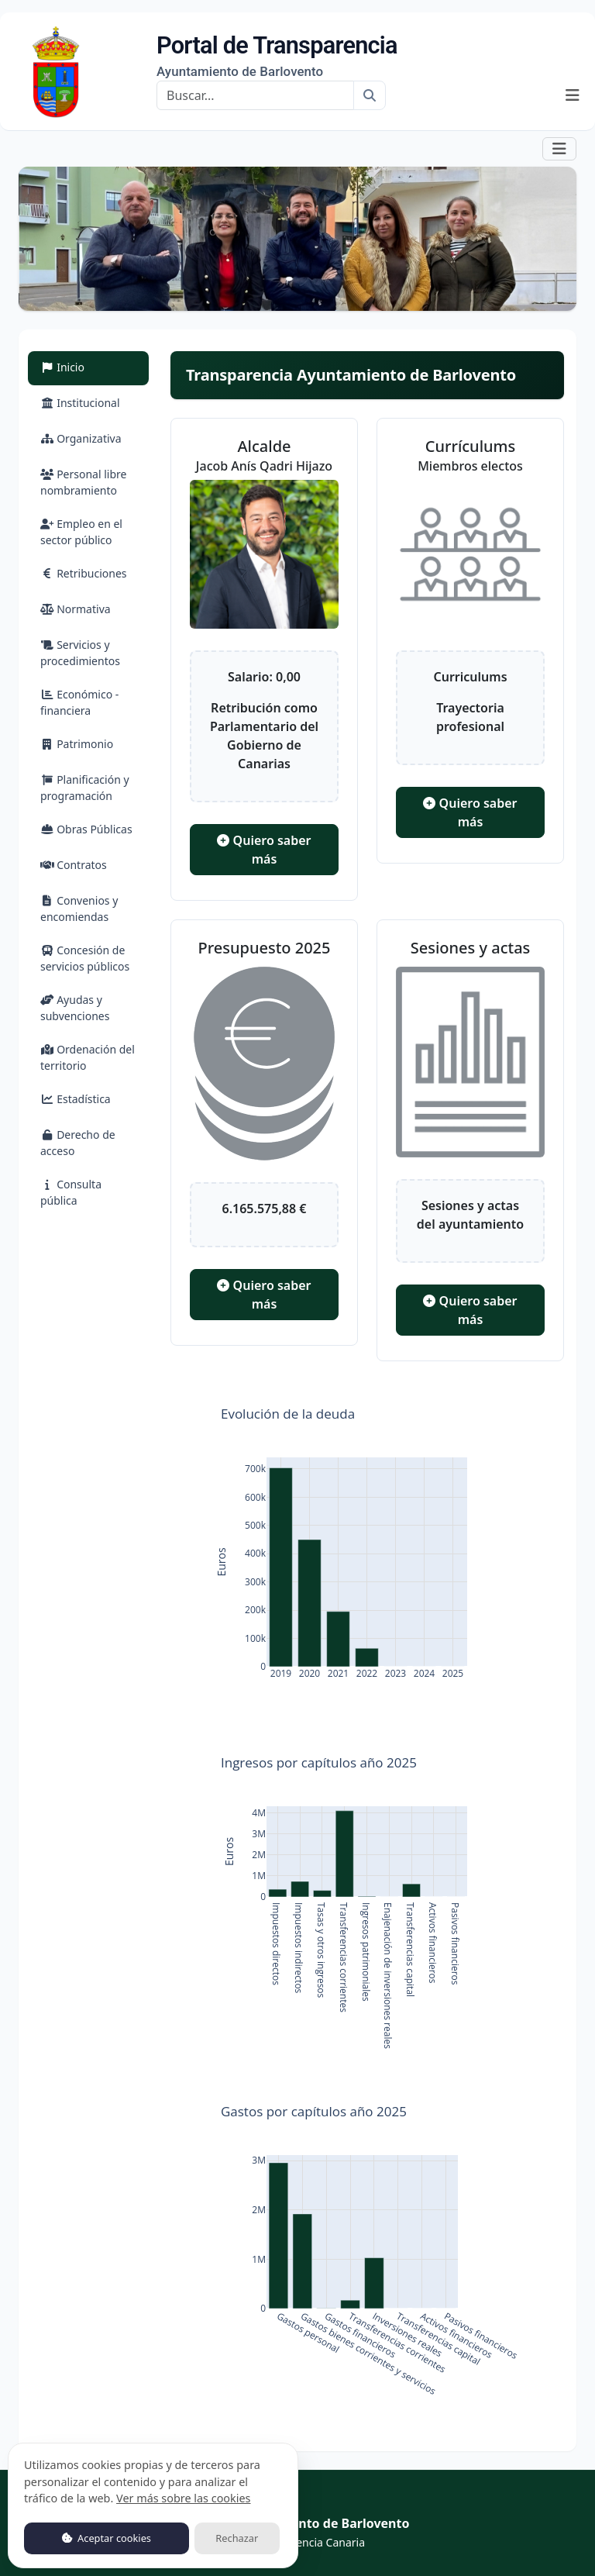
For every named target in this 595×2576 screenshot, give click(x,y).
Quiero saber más (264, 849)
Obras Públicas (86, 829)
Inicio (80, 366)
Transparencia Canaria (308, 2542)
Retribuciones (83, 573)
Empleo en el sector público (81, 531)
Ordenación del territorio (87, 1057)
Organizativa (81, 438)
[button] (559, 148)
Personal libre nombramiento (83, 482)
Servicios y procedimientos (80, 652)
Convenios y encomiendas (79, 908)
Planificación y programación (84, 787)
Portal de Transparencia (276, 56)
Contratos (73, 864)
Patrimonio (76, 743)
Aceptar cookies (106, 2538)
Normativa (75, 609)
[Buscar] (255, 95)
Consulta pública (70, 1192)
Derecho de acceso (77, 1142)
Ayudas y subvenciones (74, 1007)
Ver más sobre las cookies (183, 2498)
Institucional (80, 402)
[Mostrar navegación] (572, 95)
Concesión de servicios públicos (84, 958)
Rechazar (236, 2538)
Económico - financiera (79, 702)
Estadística (75, 1098)
